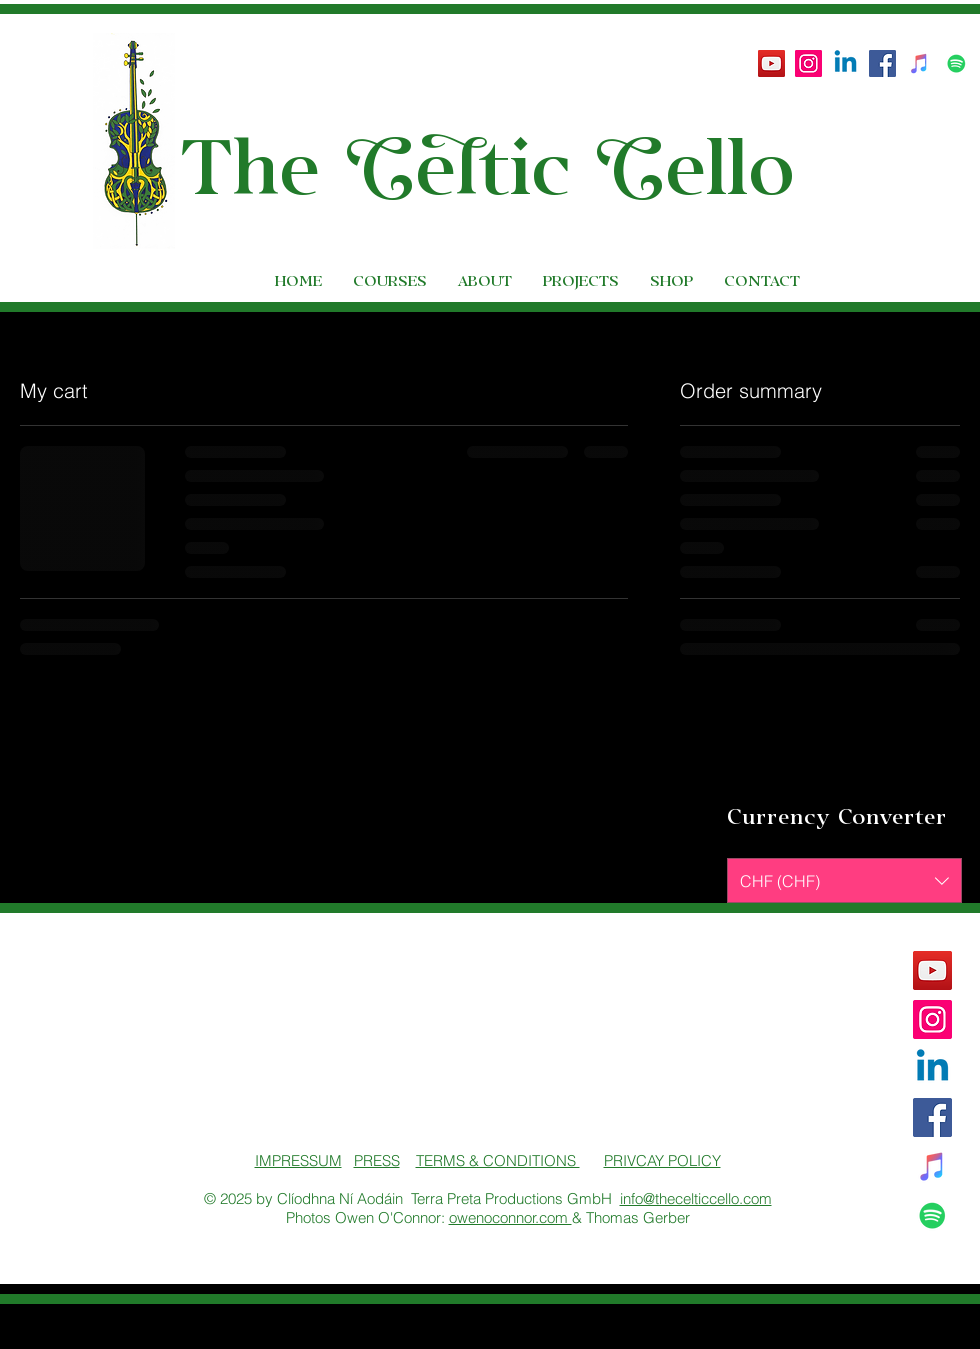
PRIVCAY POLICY (662, 1160)
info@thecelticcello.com (696, 1198)
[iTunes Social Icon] (919, 63)
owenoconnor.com (510, 1217)
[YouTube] (771, 63)
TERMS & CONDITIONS (498, 1160)
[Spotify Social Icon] (956, 63)
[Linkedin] (845, 63)
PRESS (377, 1160)
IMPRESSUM (298, 1160)
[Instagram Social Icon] (808, 63)
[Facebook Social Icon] (882, 63)
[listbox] (844, 880)
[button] (936, 113)
